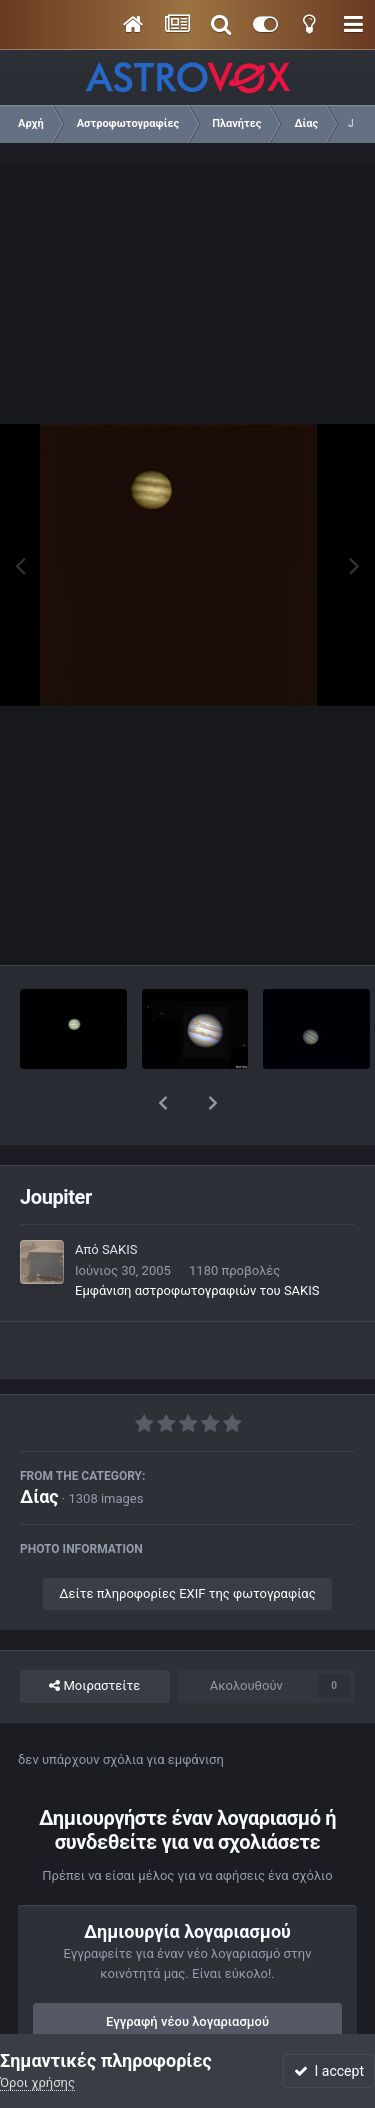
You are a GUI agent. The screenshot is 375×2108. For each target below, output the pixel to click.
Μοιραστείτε (94, 1634)
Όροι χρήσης (37, 2082)
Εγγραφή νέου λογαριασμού (187, 1969)
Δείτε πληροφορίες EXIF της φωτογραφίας (187, 1541)
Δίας (39, 1444)
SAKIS (120, 1197)
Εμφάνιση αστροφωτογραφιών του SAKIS (197, 1238)
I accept (329, 2071)
